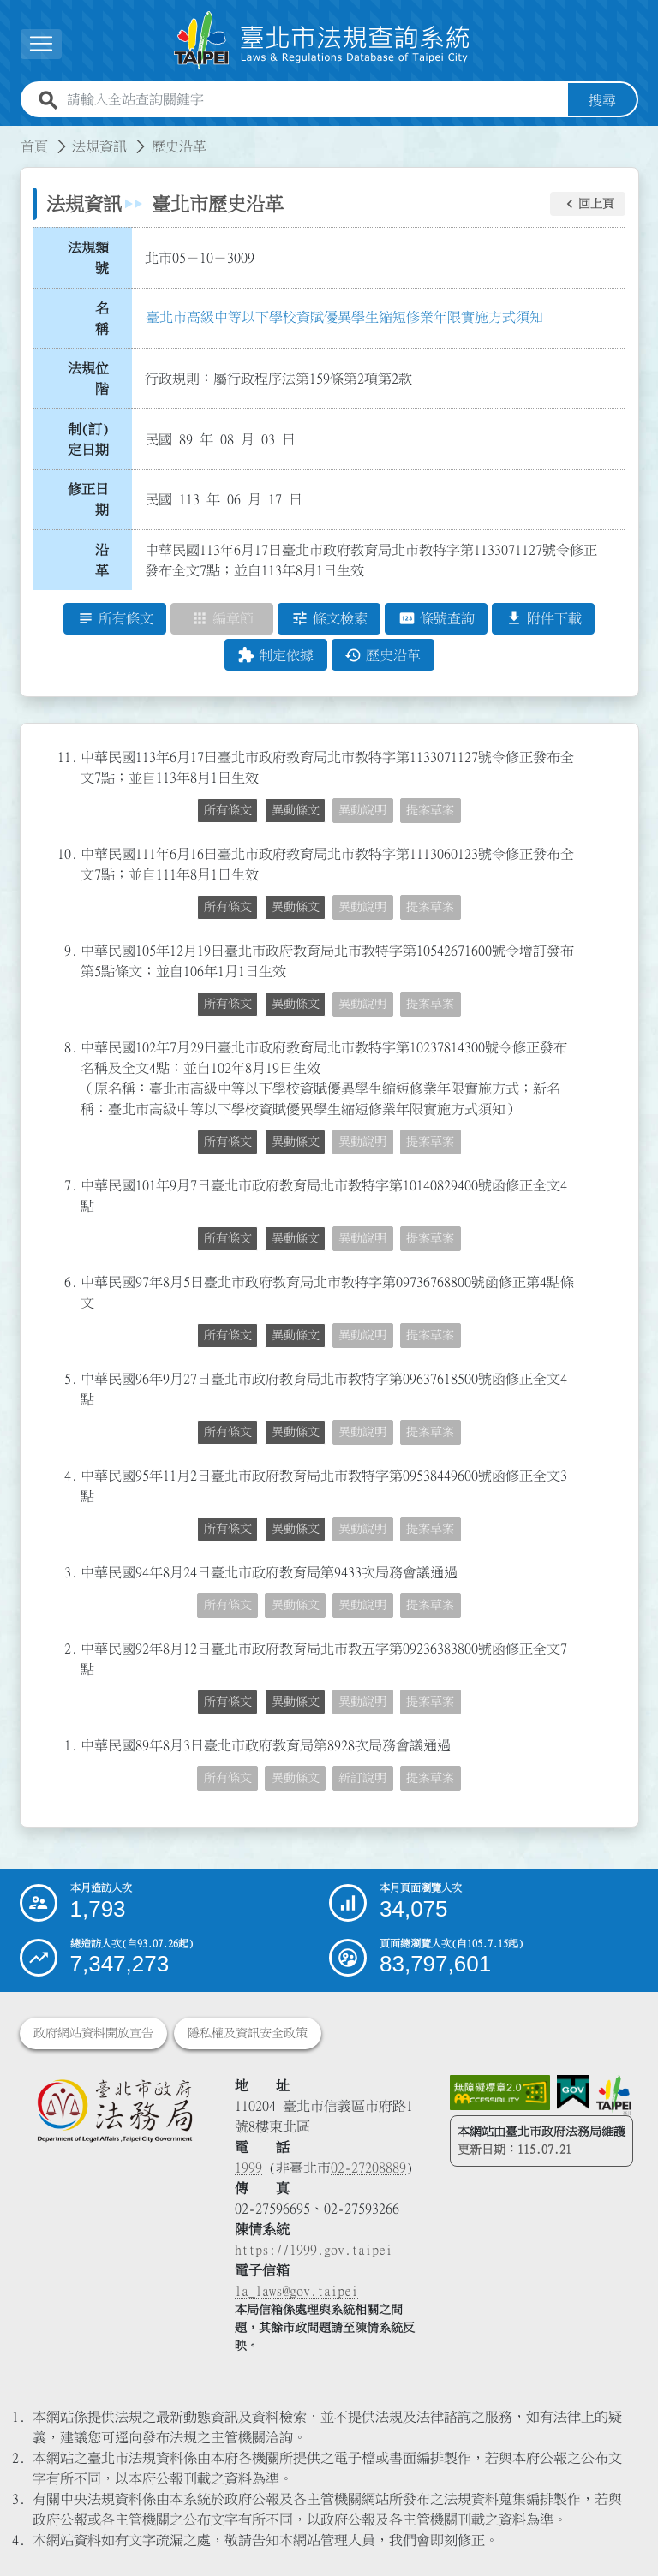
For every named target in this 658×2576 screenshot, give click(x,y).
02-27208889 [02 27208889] (368, 2167)
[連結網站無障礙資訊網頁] (500, 2092)
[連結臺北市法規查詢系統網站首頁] (322, 40)
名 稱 (107, 318)
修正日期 (88, 500)
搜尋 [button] (602, 100)
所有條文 (228, 811)
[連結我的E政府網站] (573, 2092)
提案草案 (430, 811)
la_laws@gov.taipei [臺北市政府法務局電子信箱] (296, 2291)
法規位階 (88, 378)
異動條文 (296, 811)
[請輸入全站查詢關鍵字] (314, 100)
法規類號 (88, 258)
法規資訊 (99, 146)
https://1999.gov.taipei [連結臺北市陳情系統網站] (313, 2250)
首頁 (34, 146)
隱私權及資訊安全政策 (248, 2033)
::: (10, 136)
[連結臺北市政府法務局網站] (114, 2110)
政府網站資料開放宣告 (93, 2033)
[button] (41, 44)
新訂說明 (362, 1779)
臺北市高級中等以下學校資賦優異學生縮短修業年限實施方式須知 (344, 317)
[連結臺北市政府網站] (613, 2095)
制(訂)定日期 (88, 439)
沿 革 (107, 560)
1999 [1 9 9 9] (248, 2167)
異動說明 (362, 811)
